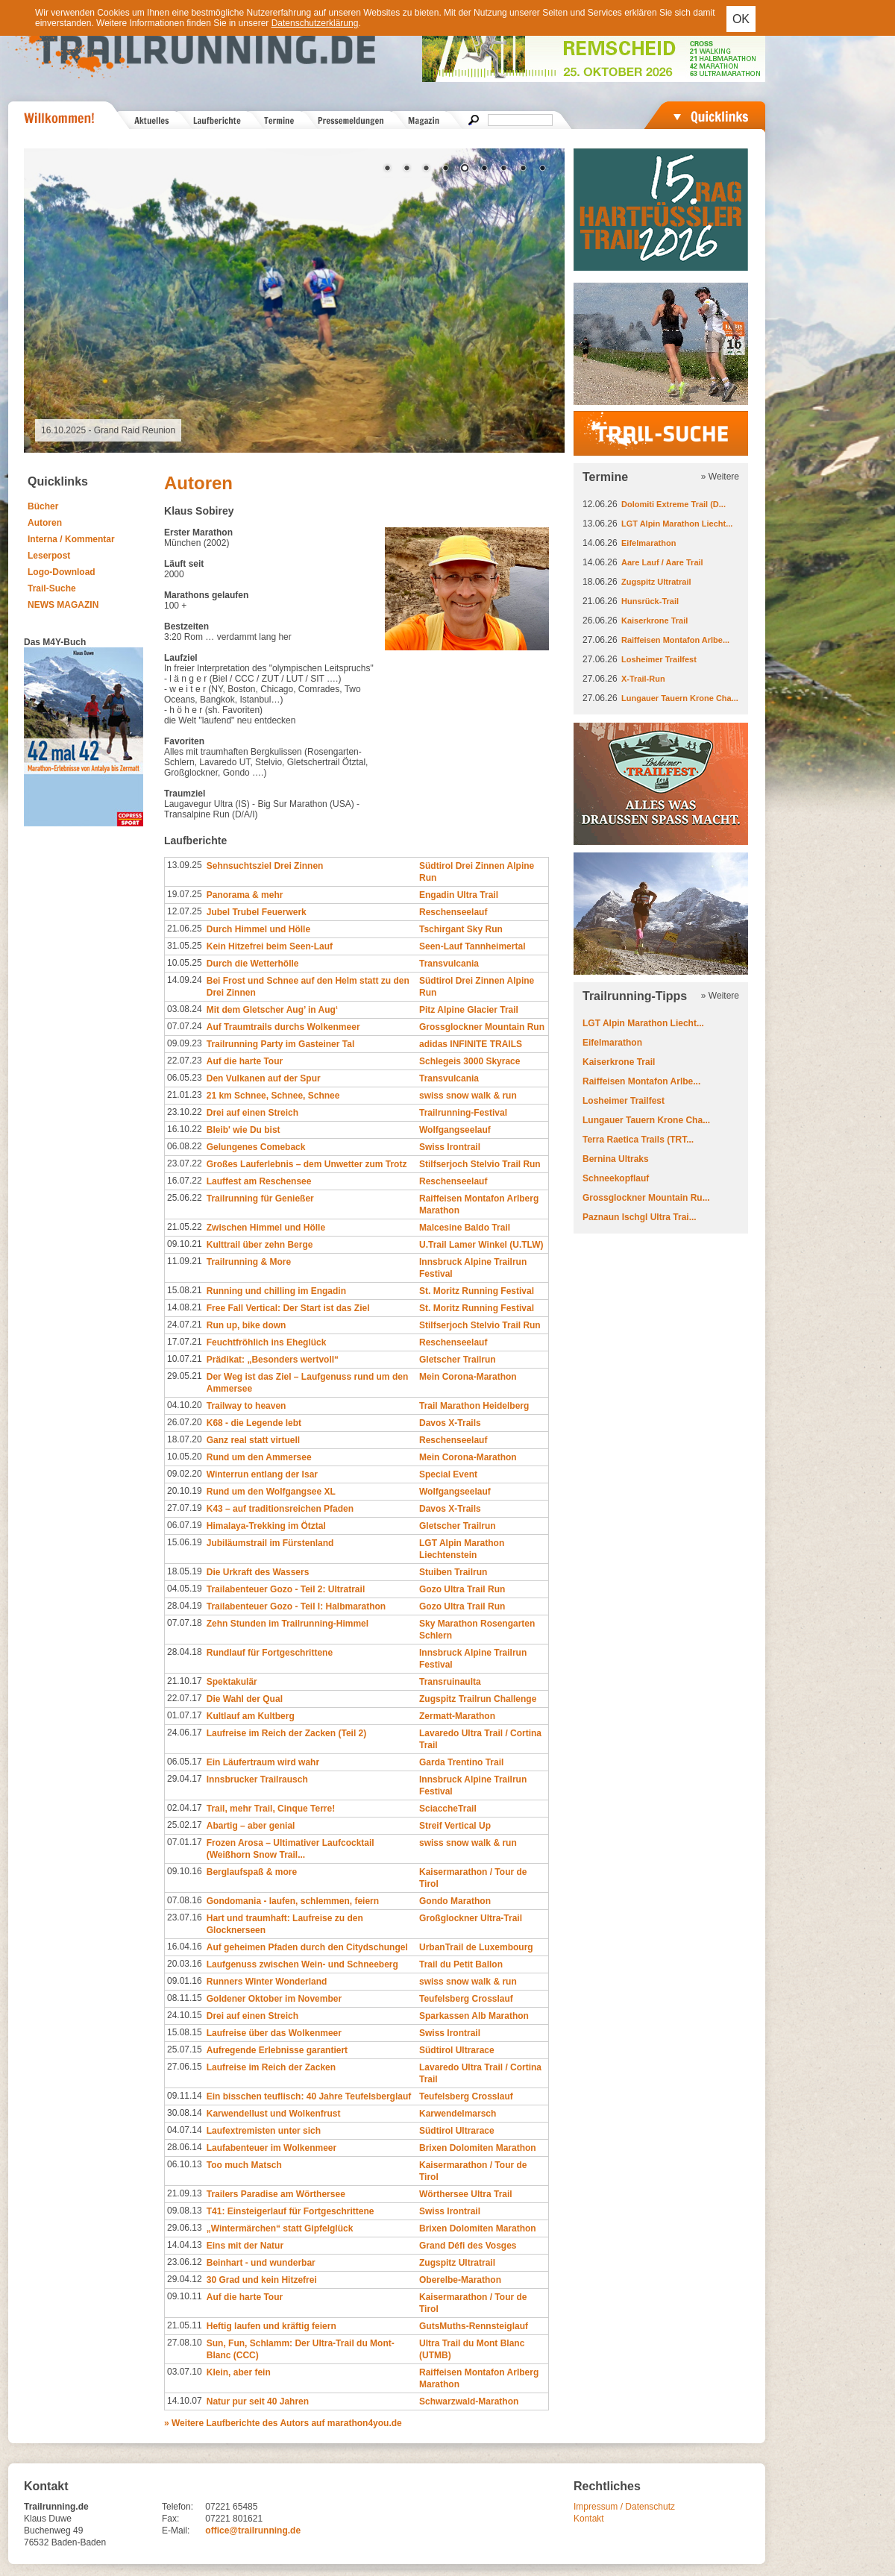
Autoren (45, 523)
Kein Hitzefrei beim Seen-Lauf (270, 946)
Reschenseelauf (453, 912)
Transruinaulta (450, 1682)
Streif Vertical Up (455, 1826)
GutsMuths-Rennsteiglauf (473, 2326)
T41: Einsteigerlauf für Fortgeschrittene (290, 2211)
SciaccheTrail (448, 1808)
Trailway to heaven (246, 1406)
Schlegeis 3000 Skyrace (469, 1061)
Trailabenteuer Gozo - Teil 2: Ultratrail (286, 1589)
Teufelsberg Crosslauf (466, 1999)
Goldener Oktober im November (274, 1999)
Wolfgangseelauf (455, 1130)
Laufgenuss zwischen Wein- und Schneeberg (302, 1964)
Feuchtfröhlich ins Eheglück (267, 1342)
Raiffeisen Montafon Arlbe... (675, 639)
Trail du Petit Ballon (461, 1964)
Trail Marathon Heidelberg (474, 1406)
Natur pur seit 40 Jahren (258, 2401)
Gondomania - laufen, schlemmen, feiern (293, 1901)
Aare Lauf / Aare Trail (662, 562)
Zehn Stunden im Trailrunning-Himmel (287, 1623)
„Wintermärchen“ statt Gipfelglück (280, 2228)
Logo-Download (61, 572)
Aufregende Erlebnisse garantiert (277, 2050)
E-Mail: (175, 2530)
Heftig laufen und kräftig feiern (271, 2326)
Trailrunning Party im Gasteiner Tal (281, 1044)
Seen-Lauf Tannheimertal (472, 946)
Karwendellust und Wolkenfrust (274, 2113)
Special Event (448, 1474)
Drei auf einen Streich (252, 1113)
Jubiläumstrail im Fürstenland (270, 1543)
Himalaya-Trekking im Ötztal (266, 1526)
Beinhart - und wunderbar (261, 2263)
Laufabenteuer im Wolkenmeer (272, 2148)
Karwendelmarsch (457, 2113)
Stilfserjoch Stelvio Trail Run (480, 1164)
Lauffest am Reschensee (259, 1181)
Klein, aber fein (239, 2372)
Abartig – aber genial (251, 1826)
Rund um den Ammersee (259, 1457)
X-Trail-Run (643, 678)
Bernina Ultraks (615, 1159)
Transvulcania (449, 963)
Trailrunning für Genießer (260, 1198)
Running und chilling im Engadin (276, 1291)
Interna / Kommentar (71, 539)
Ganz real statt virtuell (253, 1440)
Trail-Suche (52, 588)
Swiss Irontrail (449, 1147)
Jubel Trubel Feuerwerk (257, 912)
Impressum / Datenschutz (624, 2506)
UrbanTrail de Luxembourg (476, 1947)
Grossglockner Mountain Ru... (646, 1198)
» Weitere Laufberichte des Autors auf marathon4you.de (283, 2423)
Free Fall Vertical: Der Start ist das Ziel (288, 1308)
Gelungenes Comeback (256, 1147)
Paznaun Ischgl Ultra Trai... (639, 1217)
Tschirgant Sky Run (461, 929)
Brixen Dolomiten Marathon (477, 2148)
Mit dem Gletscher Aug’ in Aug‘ (272, 1010)
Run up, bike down (246, 1325)
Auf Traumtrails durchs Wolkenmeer (283, 1027)
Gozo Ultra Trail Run (462, 1589)
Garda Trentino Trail (461, 1762)
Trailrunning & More (249, 1262)
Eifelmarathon (648, 542)
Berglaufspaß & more (252, 1872)
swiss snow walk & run (468, 1095)
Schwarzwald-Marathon (468, 2401)
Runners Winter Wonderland (267, 1981)
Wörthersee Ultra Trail (465, 2194)
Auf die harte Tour (245, 1061)
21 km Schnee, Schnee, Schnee (273, 1095)
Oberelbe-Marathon (460, 2280)
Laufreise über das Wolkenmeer (274, 2033)
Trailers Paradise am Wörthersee (276, 2194)
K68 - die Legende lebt (254, 1423)
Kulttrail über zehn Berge (260, 1245)
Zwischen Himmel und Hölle (266, 1227)
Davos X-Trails (450, 1423)
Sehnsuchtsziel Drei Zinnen (265, 866)
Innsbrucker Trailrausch (257, 1779)
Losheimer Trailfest (659, 659)
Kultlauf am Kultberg (251, 1716)
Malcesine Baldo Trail (464, 1227)
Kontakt (589, 2518)
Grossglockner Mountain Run (481, 1027)
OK (741, 19)
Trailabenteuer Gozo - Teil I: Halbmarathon (296, 1606)
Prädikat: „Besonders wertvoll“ (273, 1359)
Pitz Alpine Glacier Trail (468, 1010)
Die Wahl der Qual (245, 1699)
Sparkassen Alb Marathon (474, 2016)
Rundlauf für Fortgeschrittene (270, 1652)
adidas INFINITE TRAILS (470, 1044)
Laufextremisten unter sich (264, 2131)
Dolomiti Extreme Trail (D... (673, 504)
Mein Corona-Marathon (468, 1377)
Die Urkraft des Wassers (258, 1572)
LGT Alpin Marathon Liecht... (676, 523)
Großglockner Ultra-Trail (470, 1918)
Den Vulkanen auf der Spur (264, 1078)
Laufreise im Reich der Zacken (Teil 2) (287, 1733)
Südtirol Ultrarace (456, 2050)
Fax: (170, 2518)
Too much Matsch (244, 2165)
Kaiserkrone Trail (654, 620)
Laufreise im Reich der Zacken (271, 2067)
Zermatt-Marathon (457, 1716)
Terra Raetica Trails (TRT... (638, 1139)
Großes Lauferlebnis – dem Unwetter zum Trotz (307, 1164)
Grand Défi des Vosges (467, 2245)
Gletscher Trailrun (457, 1359)
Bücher (43, 506)
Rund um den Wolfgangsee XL (271, 1491)
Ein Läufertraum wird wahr (263, 1762)
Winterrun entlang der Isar (262, 1474)
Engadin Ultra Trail (458, 895)
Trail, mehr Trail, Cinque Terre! (271, 1808)
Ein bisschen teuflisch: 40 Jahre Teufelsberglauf (309, 2096)
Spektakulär (232, 1682)
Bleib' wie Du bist (243, 1130)
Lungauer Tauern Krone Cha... (679, 698)
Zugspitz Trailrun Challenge (477, 1699)
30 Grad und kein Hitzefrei (262, 2280)
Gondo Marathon (455, 1901)
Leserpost (49, 555)
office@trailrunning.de (253, 2530)
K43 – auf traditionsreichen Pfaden (280, 1509)
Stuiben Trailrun (453, 1572)
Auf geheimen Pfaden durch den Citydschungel (307, 1947)
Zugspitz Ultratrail (457, 2263)
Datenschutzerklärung (315, 23)
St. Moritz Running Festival (476, 1291)
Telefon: (177, 2506)
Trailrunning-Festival (463, 1113)
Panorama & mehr (245, 895)
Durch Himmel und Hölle (258, 929)
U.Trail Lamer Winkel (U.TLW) (481, 1245)
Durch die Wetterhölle (253, 963)
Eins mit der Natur (245, 2245)
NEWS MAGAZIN (63, 605)
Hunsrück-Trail (650, 601)
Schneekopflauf (615, 1178)
